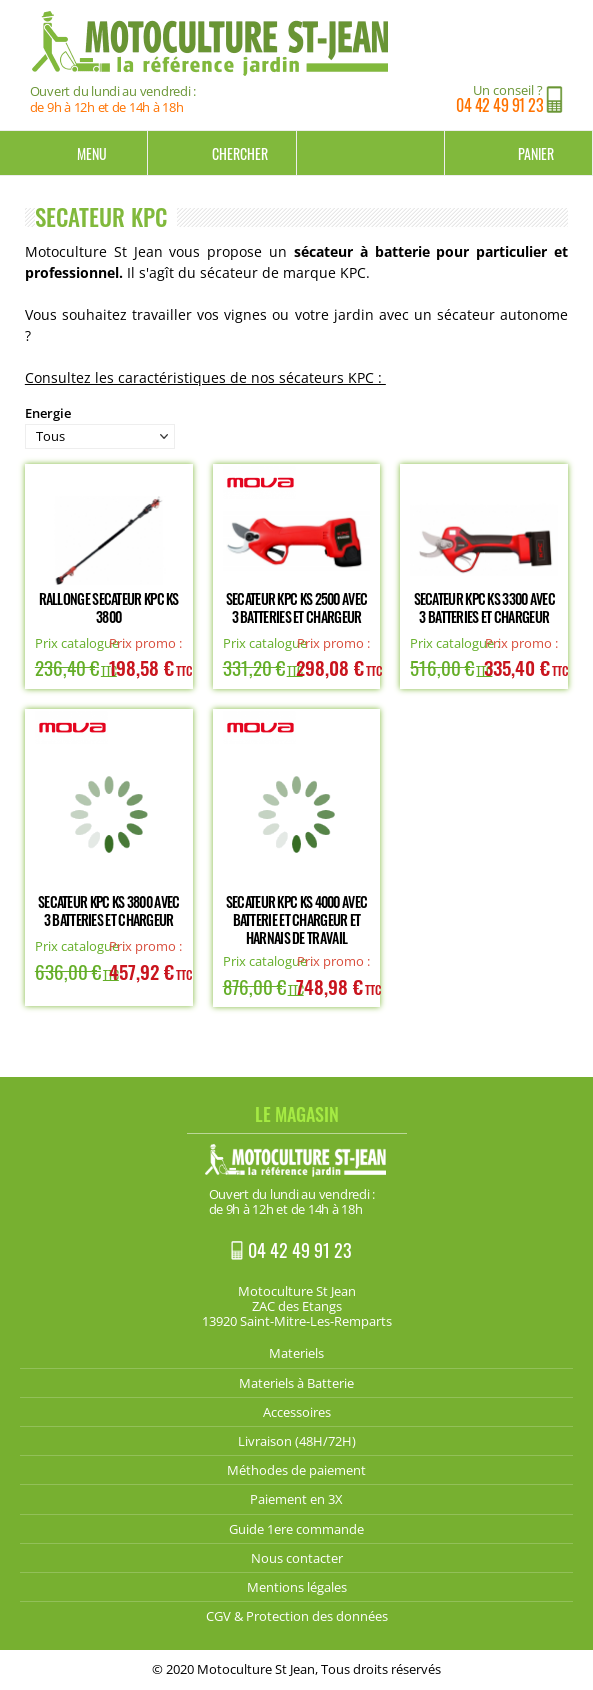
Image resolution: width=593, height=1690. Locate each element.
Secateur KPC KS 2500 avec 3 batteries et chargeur (297, 607)
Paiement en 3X (296, 1499)
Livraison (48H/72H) (297, 1441)
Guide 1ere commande (296, 1529)
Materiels (296, 1353)
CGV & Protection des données (297, 1616)
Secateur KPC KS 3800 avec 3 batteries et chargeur (109, 910)
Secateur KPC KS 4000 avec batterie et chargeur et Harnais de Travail (297, 919)
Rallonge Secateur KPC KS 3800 (109, 607)
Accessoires (297, 1412)
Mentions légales (297, 1587)
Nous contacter (297, 1558)
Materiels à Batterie (296, 1383)
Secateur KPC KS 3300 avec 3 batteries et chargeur (485, 607)
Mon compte (371, 153)
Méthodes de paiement (296, 1470)
